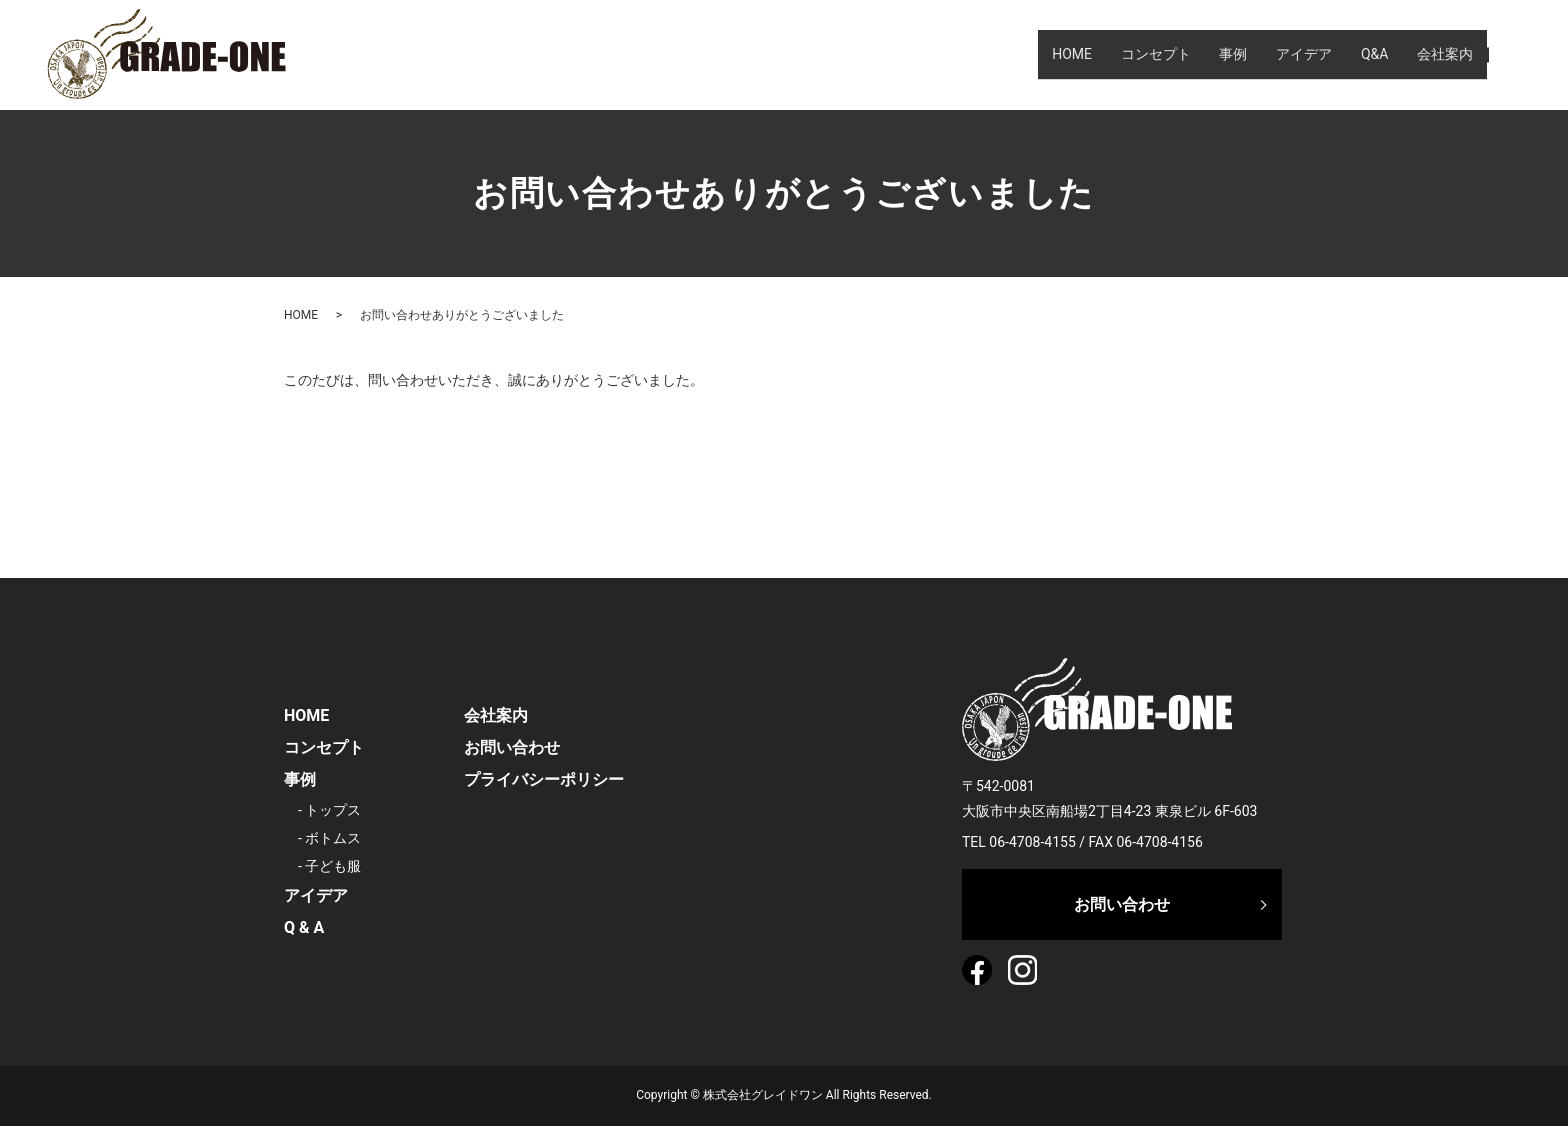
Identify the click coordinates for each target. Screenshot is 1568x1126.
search (1512, 54)
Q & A (304, 927)
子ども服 (333, 866)
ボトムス (333, 838)
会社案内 (1443, 54)
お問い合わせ (512, 747)
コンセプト (1129, 54)
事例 (1211, 54)
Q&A (1367, 54)
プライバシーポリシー (544, 779)
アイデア (1291, 54)
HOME (1040, 54)
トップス (333, 810)
